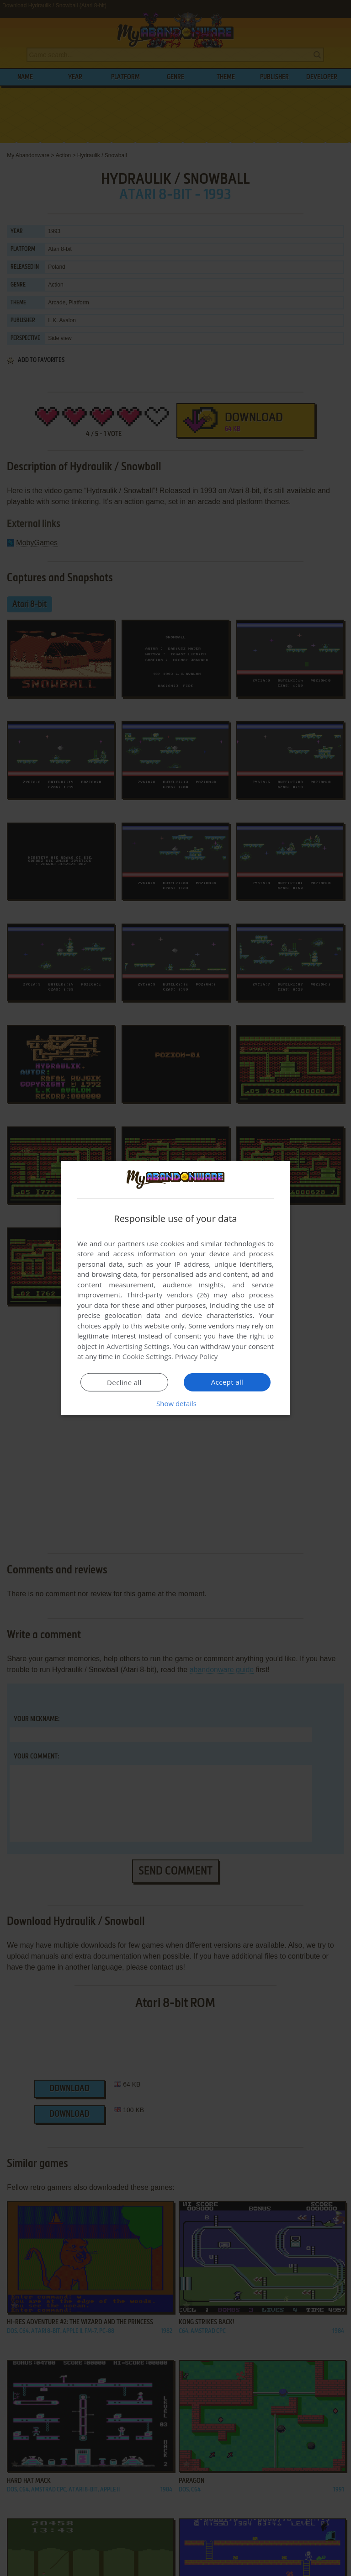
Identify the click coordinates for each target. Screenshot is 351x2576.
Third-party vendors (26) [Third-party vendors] (168, 1294)
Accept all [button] (227, 1381)
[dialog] (175, 1288)
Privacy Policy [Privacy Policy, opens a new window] (196, 1356)
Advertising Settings (138, 1346)
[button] (175, 1403)
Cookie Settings (146, 1356)
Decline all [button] (124, 1382)
